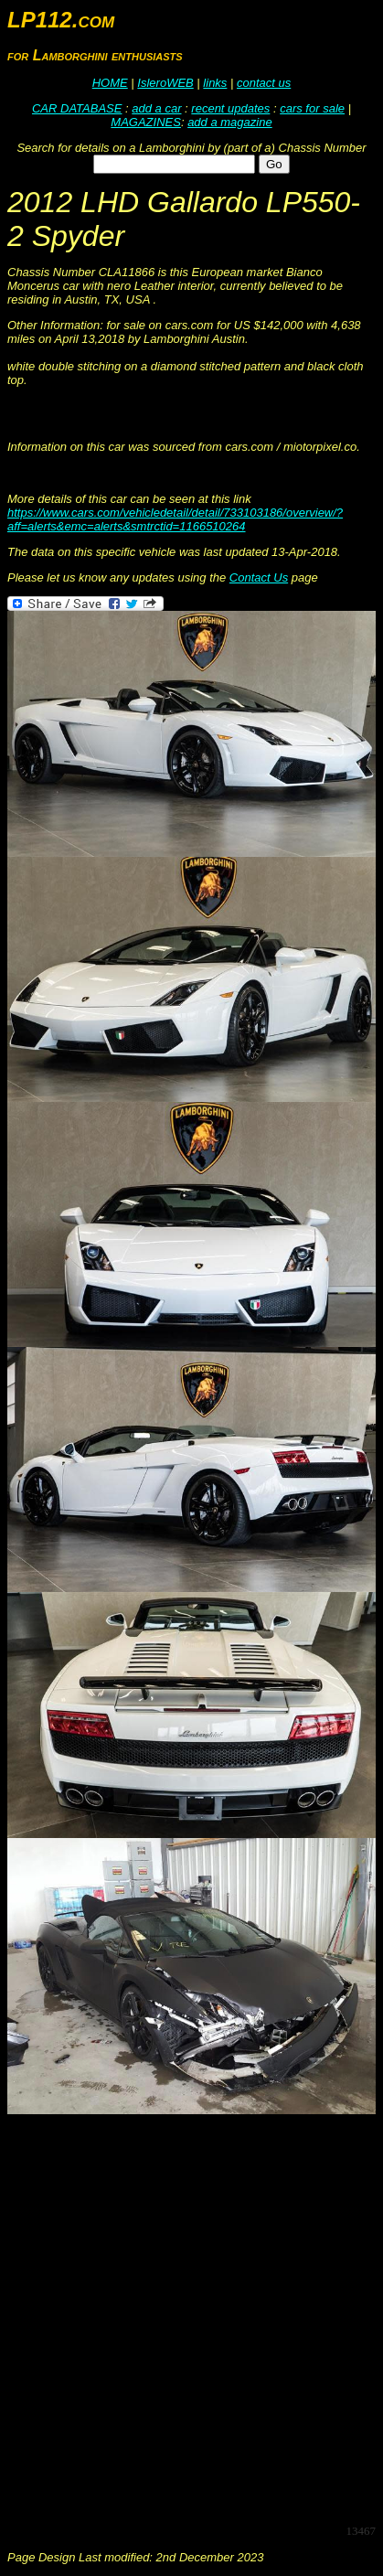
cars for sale (312, 108)
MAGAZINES (146, 122)
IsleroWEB (165, 83)
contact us (264, 83)
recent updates (230, 108)
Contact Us (258, 577)
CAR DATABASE (77, 108)
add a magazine (229, 122)
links (215, 83)
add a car (156, 108)
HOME (110, 83)
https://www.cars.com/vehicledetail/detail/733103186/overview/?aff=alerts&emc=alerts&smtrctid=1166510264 (175, 519)
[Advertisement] (191, 2317)
